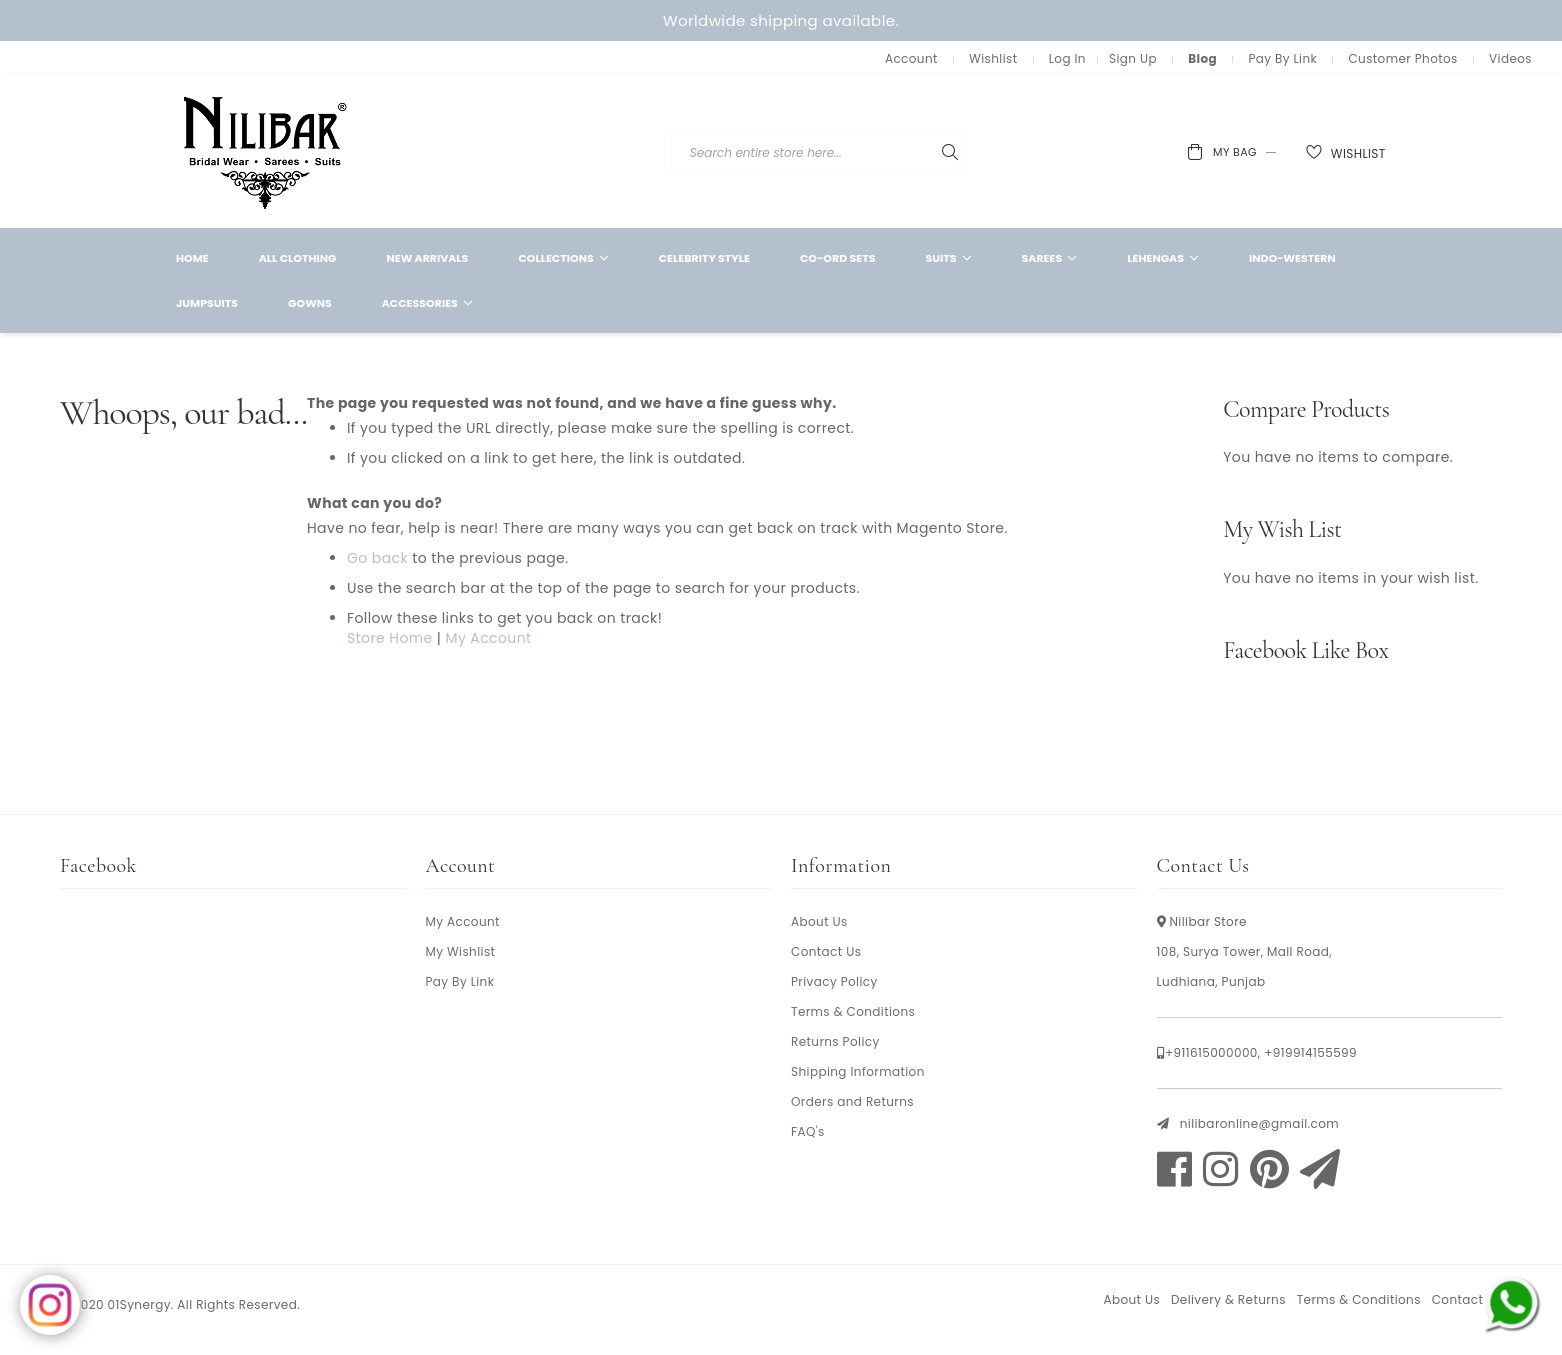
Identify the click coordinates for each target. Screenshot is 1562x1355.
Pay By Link (1282, 58)
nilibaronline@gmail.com (1259, 1123)
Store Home (390, 638)
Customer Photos (1402, 58)
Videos (1510, 58)
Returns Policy (835, 1041)
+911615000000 (1211, 1052)
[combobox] (935, 153)
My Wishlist (461, 951)
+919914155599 (1310, 1052)
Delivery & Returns (1228, 1299)
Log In (1067, 58)
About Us (819, 921)
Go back (377, 558)
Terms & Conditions (853, 1011)
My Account (488, 638)
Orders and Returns (852, 1101)
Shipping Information (858, 1071)
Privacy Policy (834, 981)
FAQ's (808, 1131)
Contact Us (826, 951)
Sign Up (1133, 58)
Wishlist (993, 58)
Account (911, 58)
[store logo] (266, 151)
